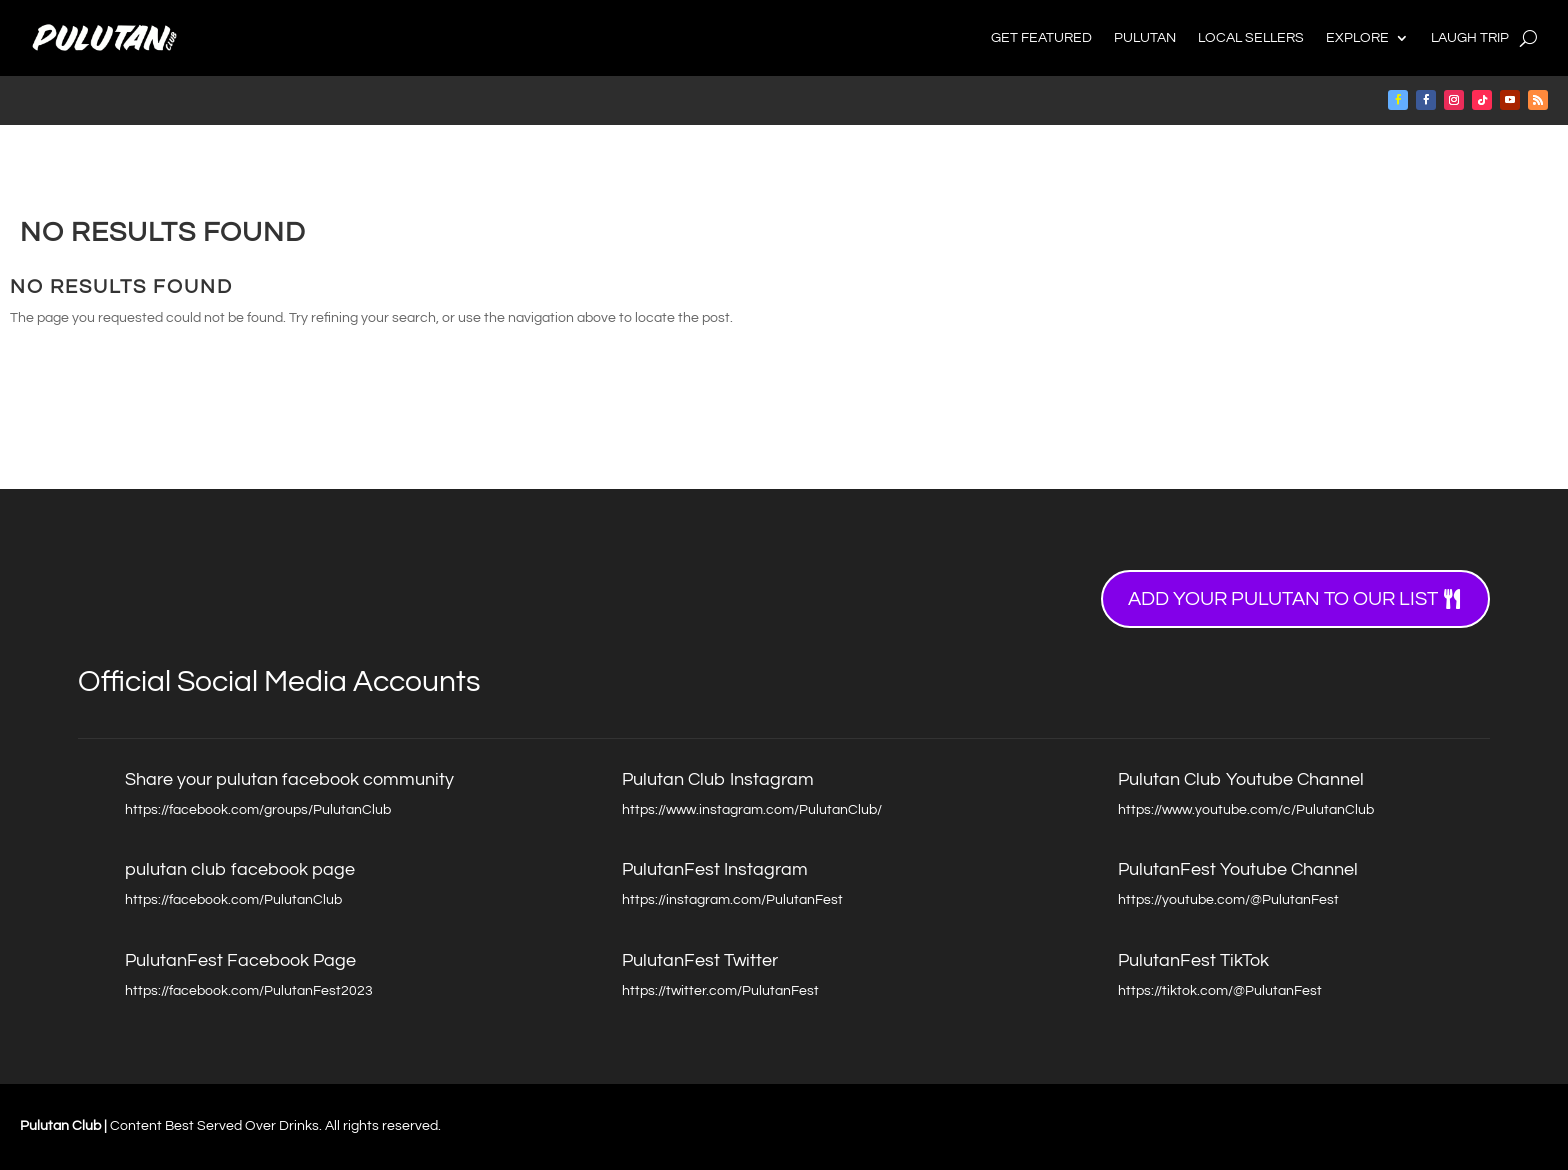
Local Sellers (1251, 38)
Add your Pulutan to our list (1283, 599)
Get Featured (1041, 38)
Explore (1357, 38)
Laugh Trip (1470, 38)
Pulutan (1145, 38)
